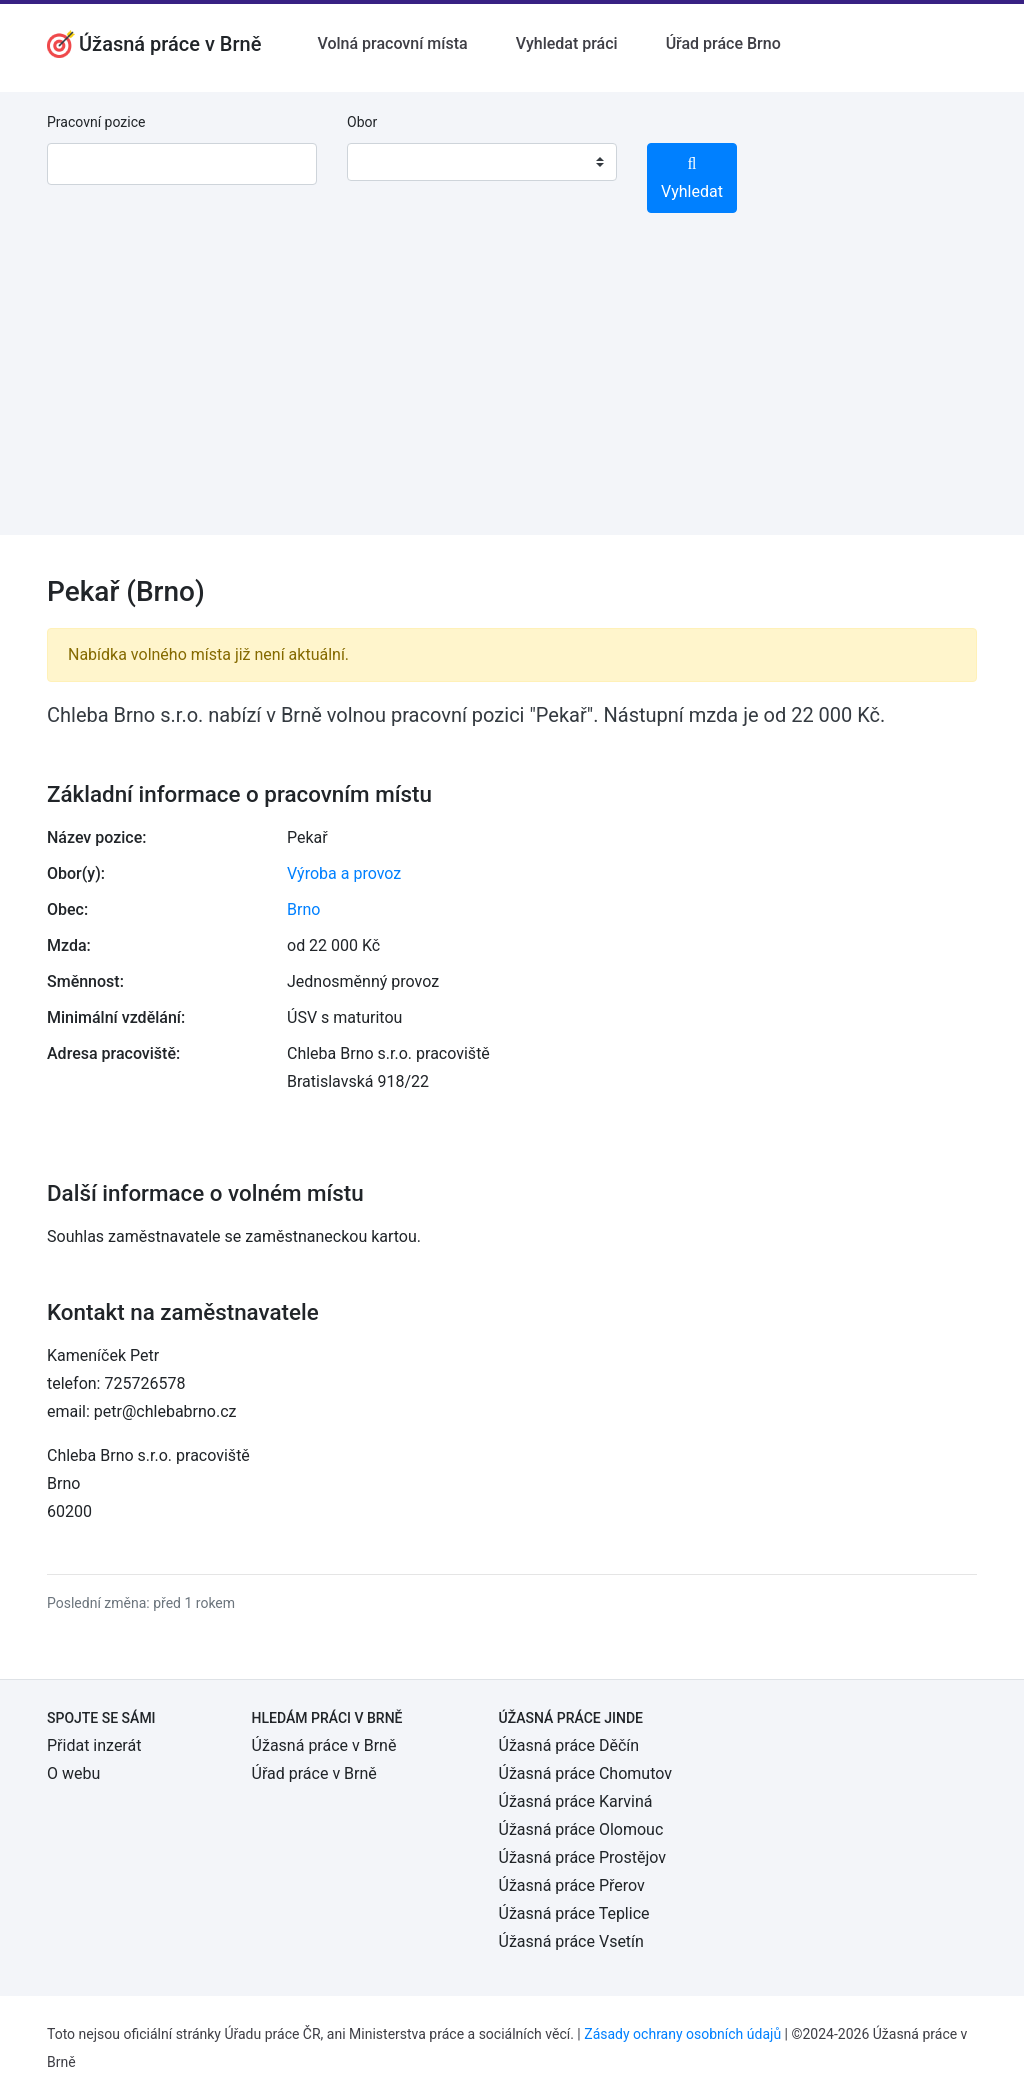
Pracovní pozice (96, 122)
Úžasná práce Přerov (572, 1885)
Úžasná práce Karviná (576, 1801)
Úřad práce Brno (723, 43)
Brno (303, 909)
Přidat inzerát (94, 1745)
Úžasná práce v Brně (324, 1745)
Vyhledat (692, 178)
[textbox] (388, 162)
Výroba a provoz (344, 873)
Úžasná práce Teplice (574, 1913)
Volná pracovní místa (392, 43)
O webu (73, 1773)
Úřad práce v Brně (314, 1773)
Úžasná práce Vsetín (571, 1941)
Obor (362, 122)
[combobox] (482, 162)
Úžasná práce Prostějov (582, 1857)
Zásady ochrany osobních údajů (682, 2034)
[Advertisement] (512, 395)
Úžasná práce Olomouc (581, 1829)
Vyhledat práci (567, 43)
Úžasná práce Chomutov (585, 1773)
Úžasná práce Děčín (569, 1745)
